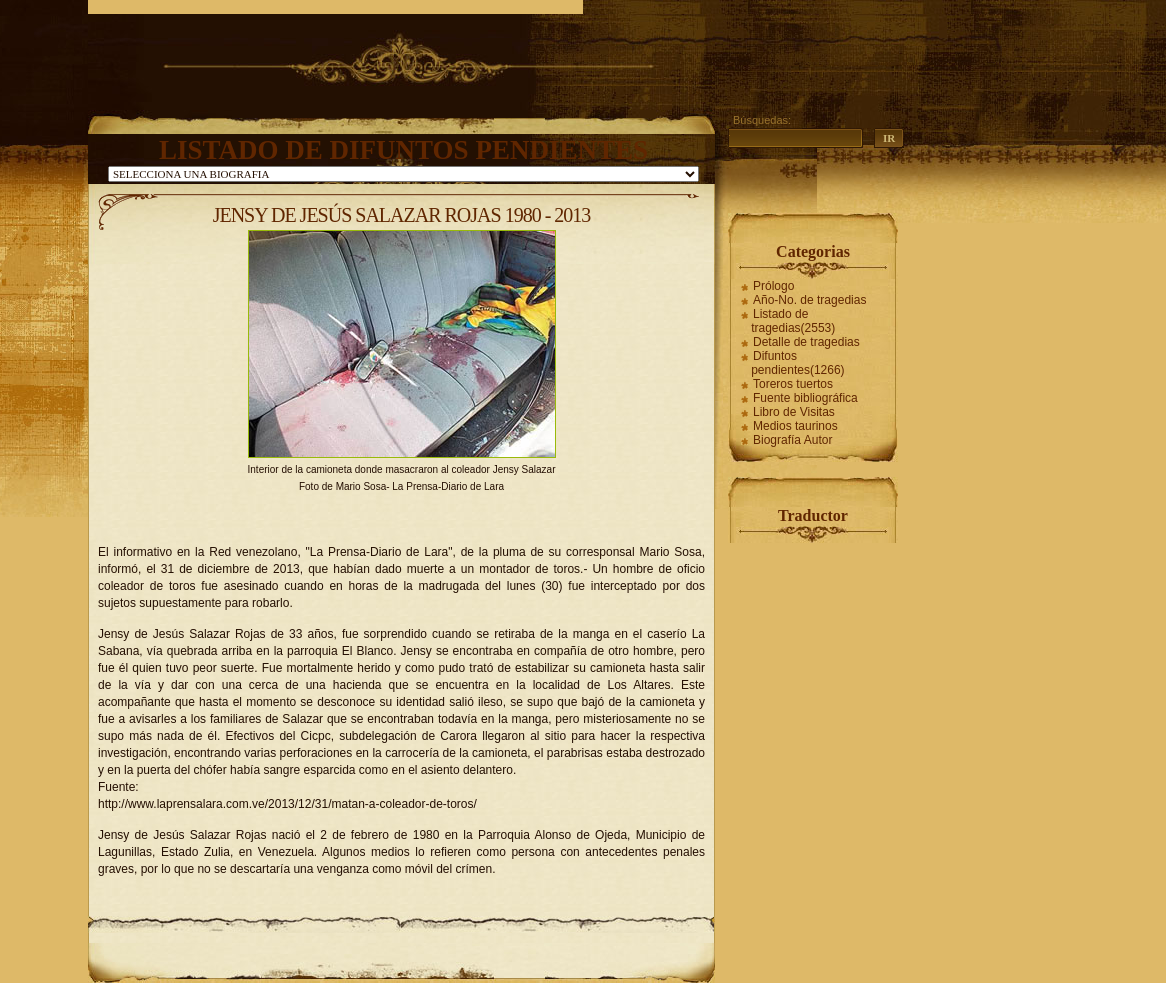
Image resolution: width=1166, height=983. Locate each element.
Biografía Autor (792, 440)
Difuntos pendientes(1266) (797, 363)
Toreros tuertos (793, 384)
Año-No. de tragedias (809, 300)
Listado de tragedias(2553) (793, 321)
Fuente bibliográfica (805, 398)
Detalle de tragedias (806, 342)
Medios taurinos (795, 426)
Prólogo (773, 286)
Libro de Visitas (794, 412)
